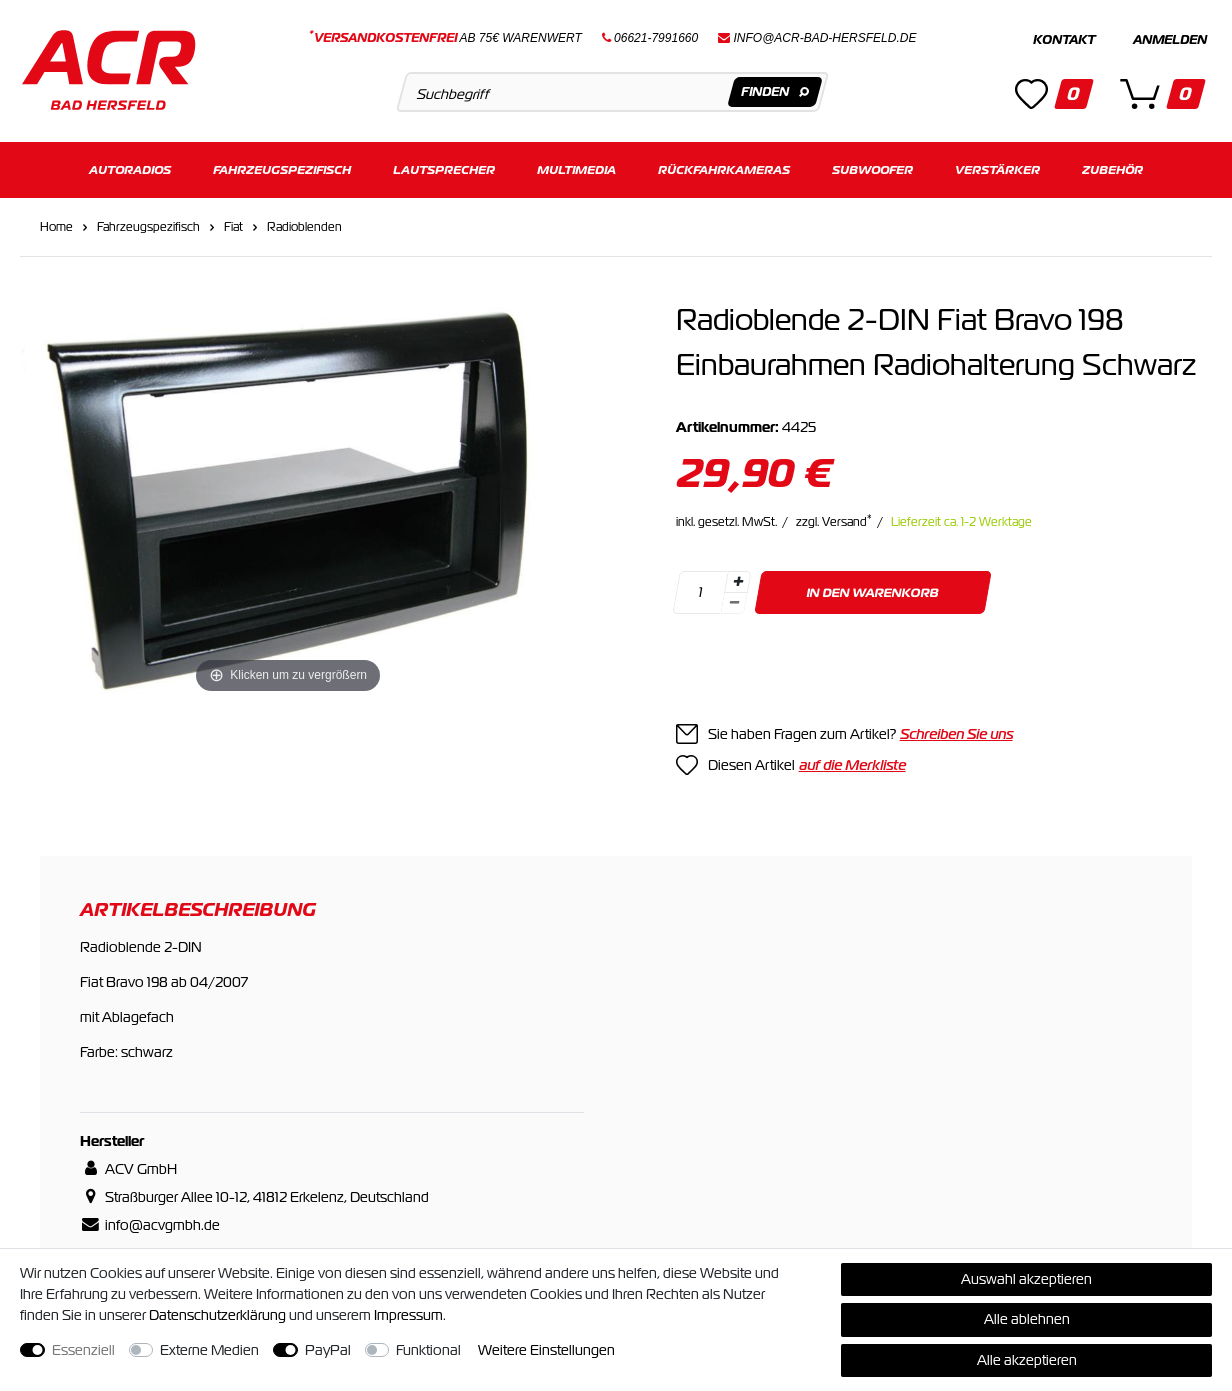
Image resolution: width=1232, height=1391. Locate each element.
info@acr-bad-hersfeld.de (825, 38)
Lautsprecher (444, 167)
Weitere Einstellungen (546, 1350)
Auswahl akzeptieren (1026, 1279)
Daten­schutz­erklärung (217, 1315)
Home (56, 224)
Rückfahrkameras (724, 167)
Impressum (408, 1315)
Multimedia (576, 167)
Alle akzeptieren (1027, 1360)
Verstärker (997, 167)
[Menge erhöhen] (738, 579)
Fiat (233, 224)
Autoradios (130, 167)
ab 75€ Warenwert (445, 38)
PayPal (328, 1350)
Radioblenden (304, 224)
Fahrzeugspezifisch (282, 167)
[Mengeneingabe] (700, 589)
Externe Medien (209, 1350)
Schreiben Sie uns (956, 731)
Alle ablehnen (1027, 1319)
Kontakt (1064, 40)
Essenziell (83, 1350)
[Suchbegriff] (613, 92)
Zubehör (1112, 167)
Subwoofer (872, 167)
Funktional (428, 1350)
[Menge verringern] (734, 600)
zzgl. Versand (834, 519)
